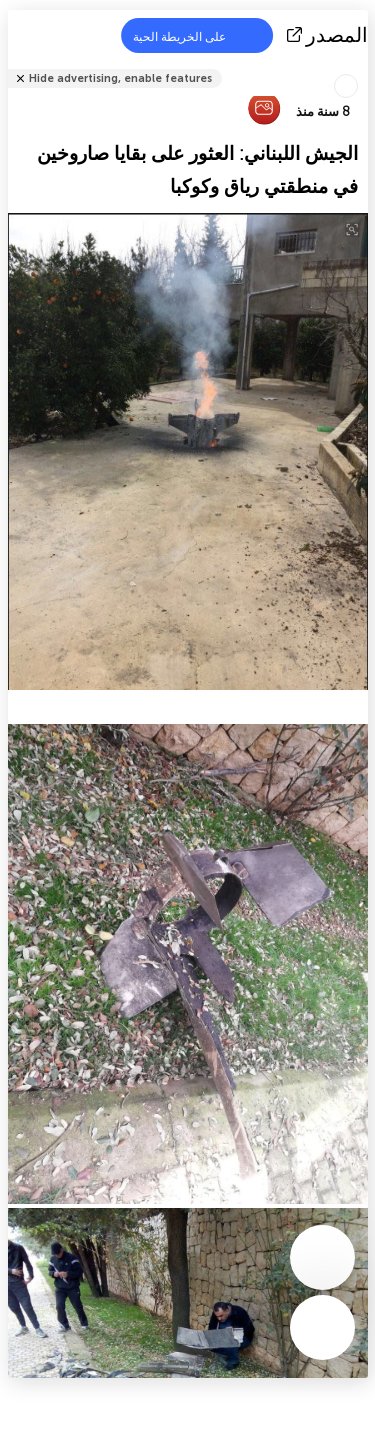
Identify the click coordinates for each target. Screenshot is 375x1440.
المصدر (329, 35)
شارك (362, 65)
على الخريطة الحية (192, 35)
